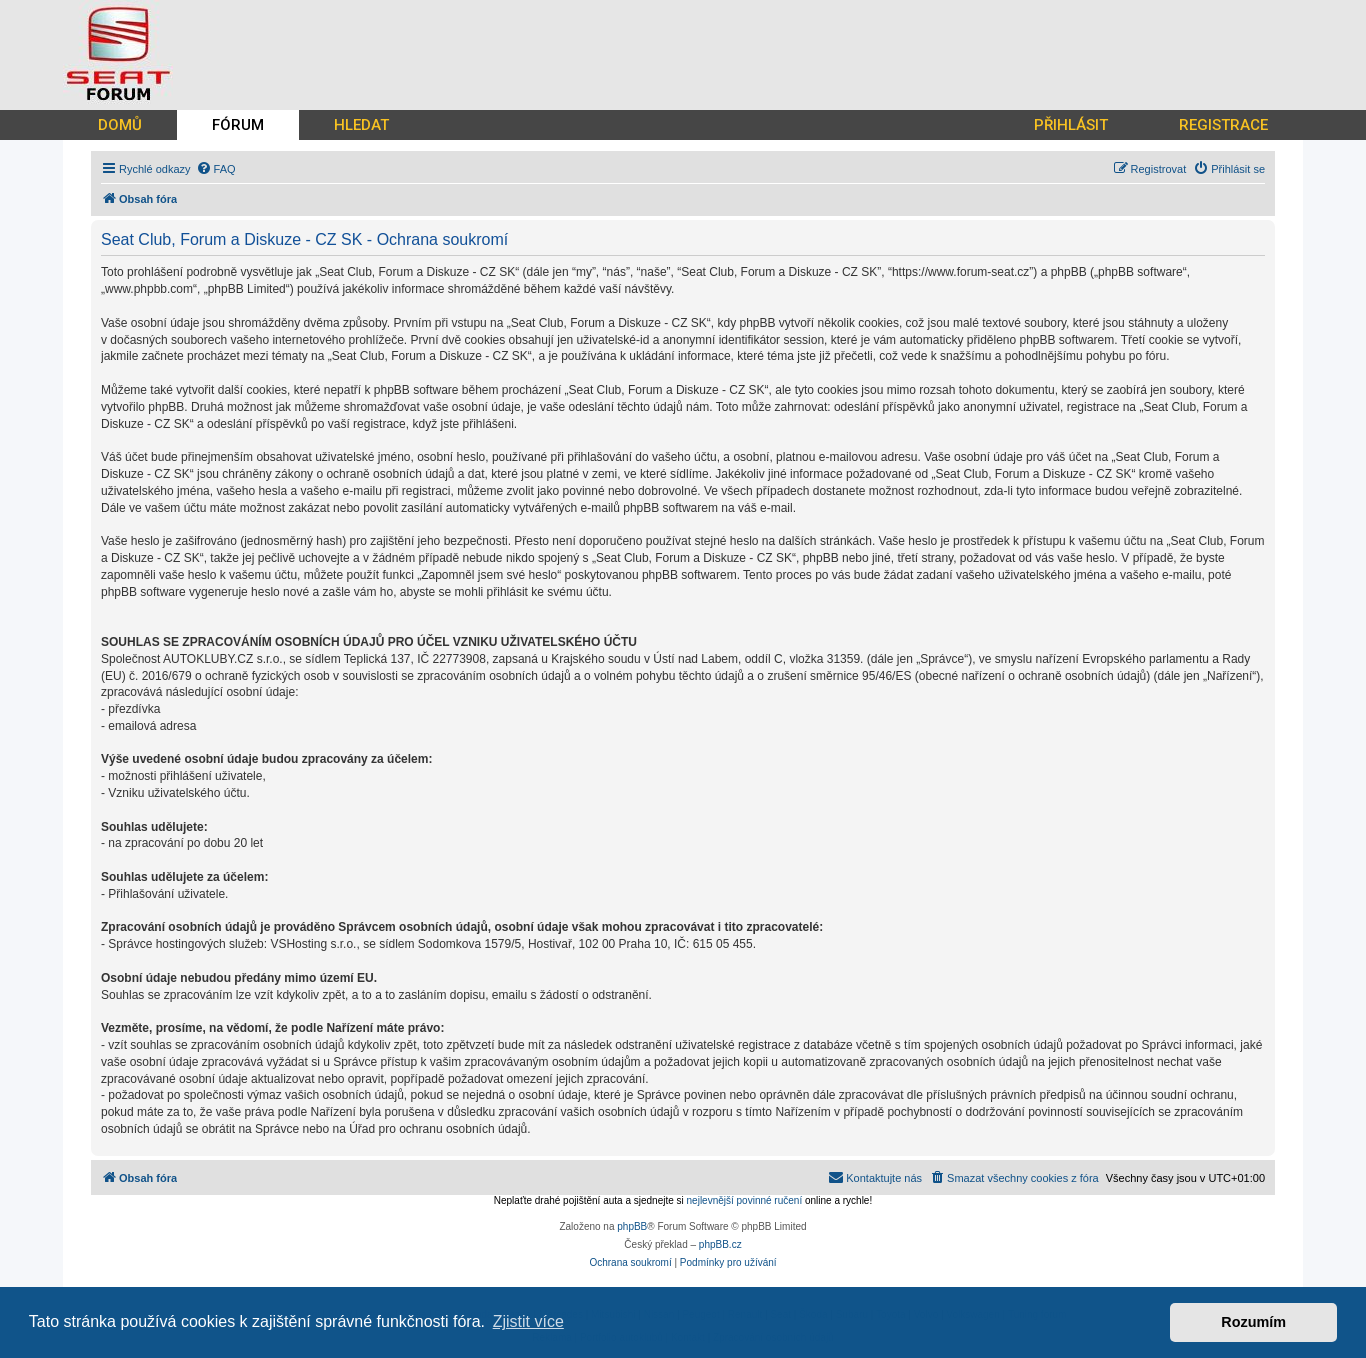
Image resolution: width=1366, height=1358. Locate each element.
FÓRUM (238, 125)
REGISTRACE (1223, 125)
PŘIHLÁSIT (1071, 125)
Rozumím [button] (1253, 1322)
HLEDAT (361, 125)
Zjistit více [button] (528, 1321)
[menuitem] (216, 169)
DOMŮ (120, 125)
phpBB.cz (720, 1244)
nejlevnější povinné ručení (745, 1200)
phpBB (632, 1226)
